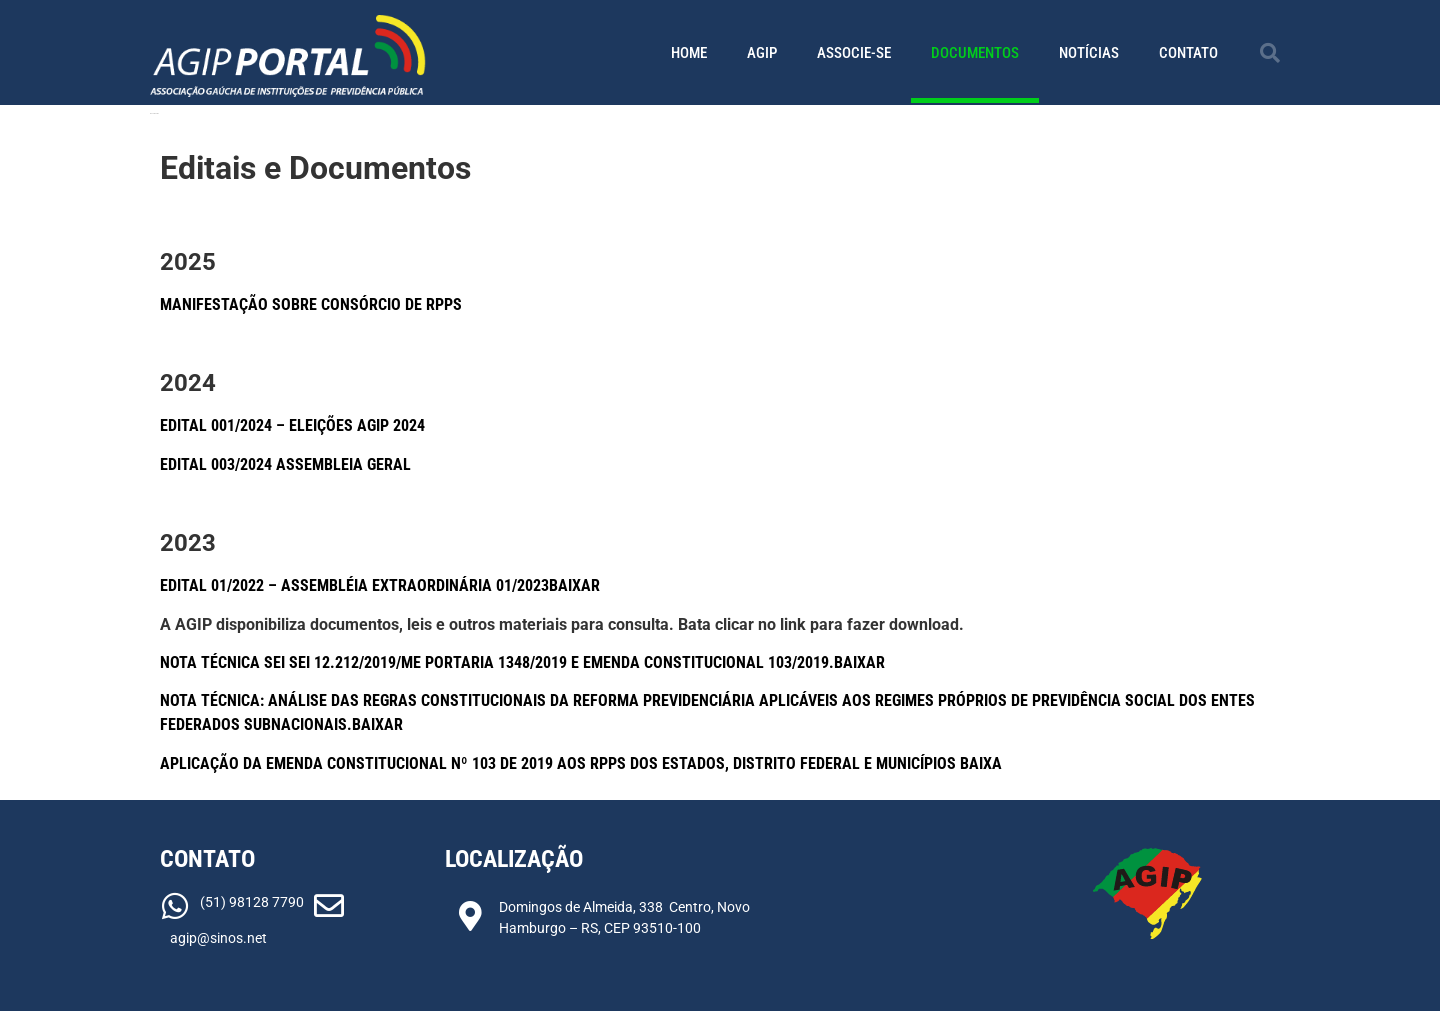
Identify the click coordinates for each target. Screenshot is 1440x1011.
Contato (1188, 53)
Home (689, 53)
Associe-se (854, 53)
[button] (1270, 53)
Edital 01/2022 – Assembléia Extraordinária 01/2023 (354, 585)
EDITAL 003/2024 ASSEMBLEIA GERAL (285, 464)
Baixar (574, 585)
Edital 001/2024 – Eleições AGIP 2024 (292, 425)
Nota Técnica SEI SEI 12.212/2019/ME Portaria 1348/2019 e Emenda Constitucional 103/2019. (497, 662)
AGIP (762, 53)
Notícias (1089, 53)
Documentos (975, 53)
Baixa (981, 763)
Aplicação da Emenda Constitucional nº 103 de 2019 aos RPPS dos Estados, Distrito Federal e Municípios (560, 763)
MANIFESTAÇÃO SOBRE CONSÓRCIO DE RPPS (311, 304)
